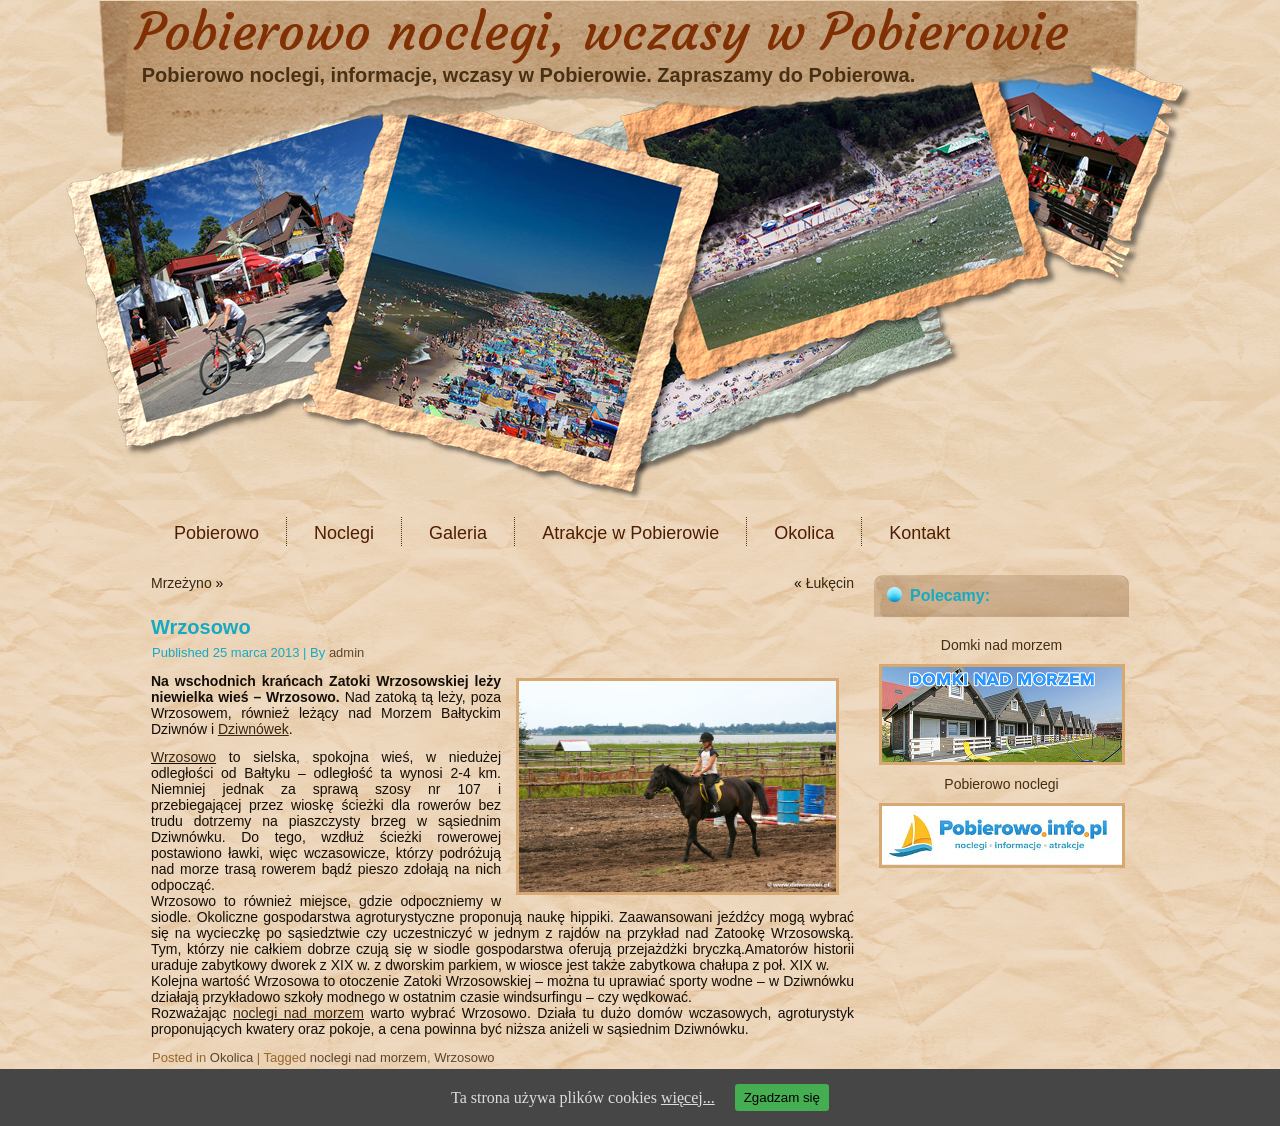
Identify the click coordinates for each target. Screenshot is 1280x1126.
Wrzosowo (183, 757)
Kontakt (919, 533)
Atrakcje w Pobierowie (630, 533)
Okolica (804, 533)
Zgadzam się (782, 1097)
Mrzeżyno (181, 583)
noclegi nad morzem (298, 1013)
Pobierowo (216, 533)
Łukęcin (830, 583)
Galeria (458, 533)
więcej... (688, 1097)
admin (346, 652)
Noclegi (344, 533)
